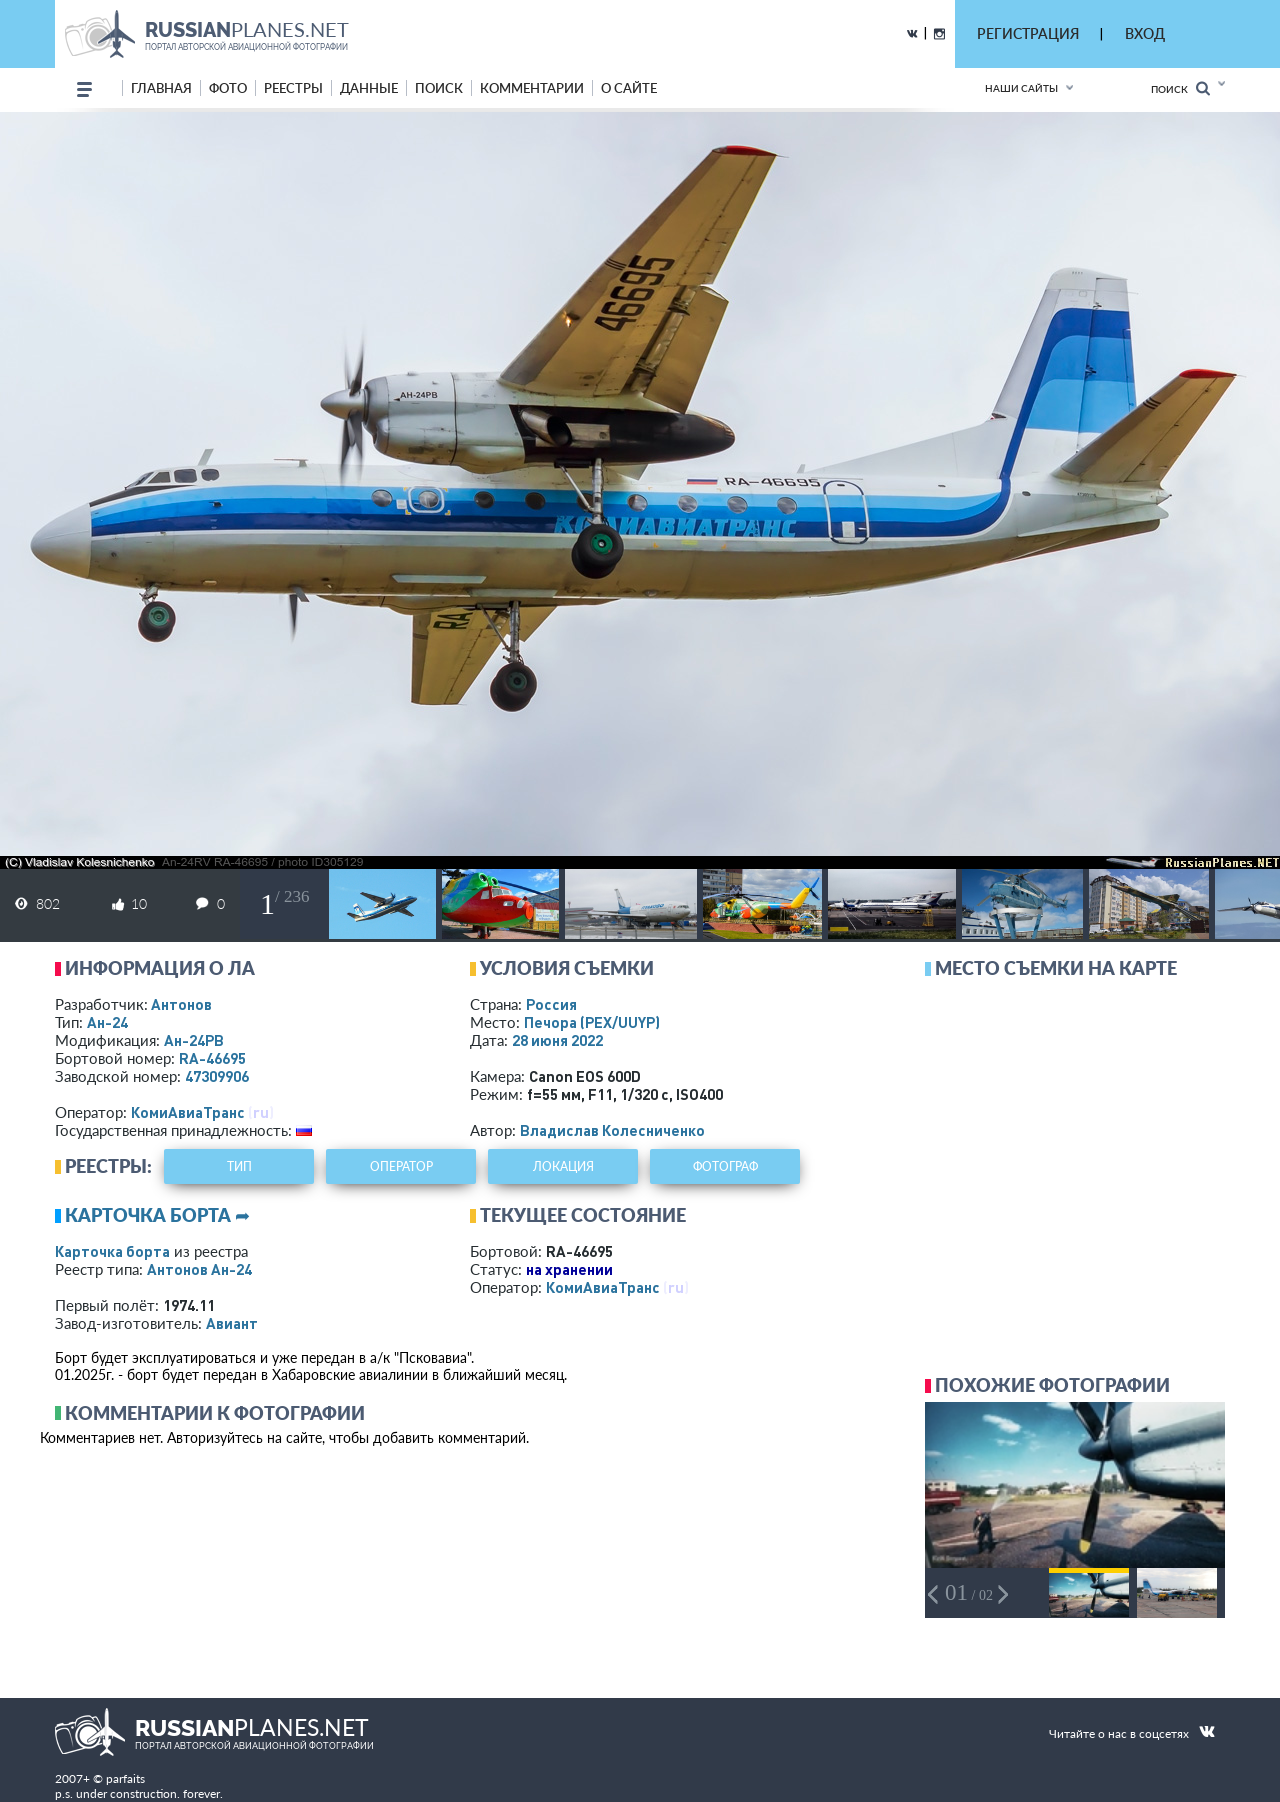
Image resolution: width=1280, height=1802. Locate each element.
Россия (551, 1004)
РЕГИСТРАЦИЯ (1028, 33)
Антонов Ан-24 (199, 1269)
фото (228, 88)
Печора (592, 1022)
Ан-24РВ (194, 1040)
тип (239, 1166)
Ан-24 (107, 1022)
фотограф (725, 1166)
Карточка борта (112, 1251)
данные (369, 88)
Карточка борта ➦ (157, 1215)
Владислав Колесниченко (612, 1130)
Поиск (1180, 88)
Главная (161, 88)
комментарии (532, 88)
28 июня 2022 (557, 1040)
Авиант (232, 1323)
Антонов (181, 1004)
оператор (401, 1166)
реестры (293, 88)
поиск (439, 88)
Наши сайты (1021, 88)
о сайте (629, 88)
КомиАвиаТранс (188, 1112)
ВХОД (1145, 33)
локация (563, 1166)
